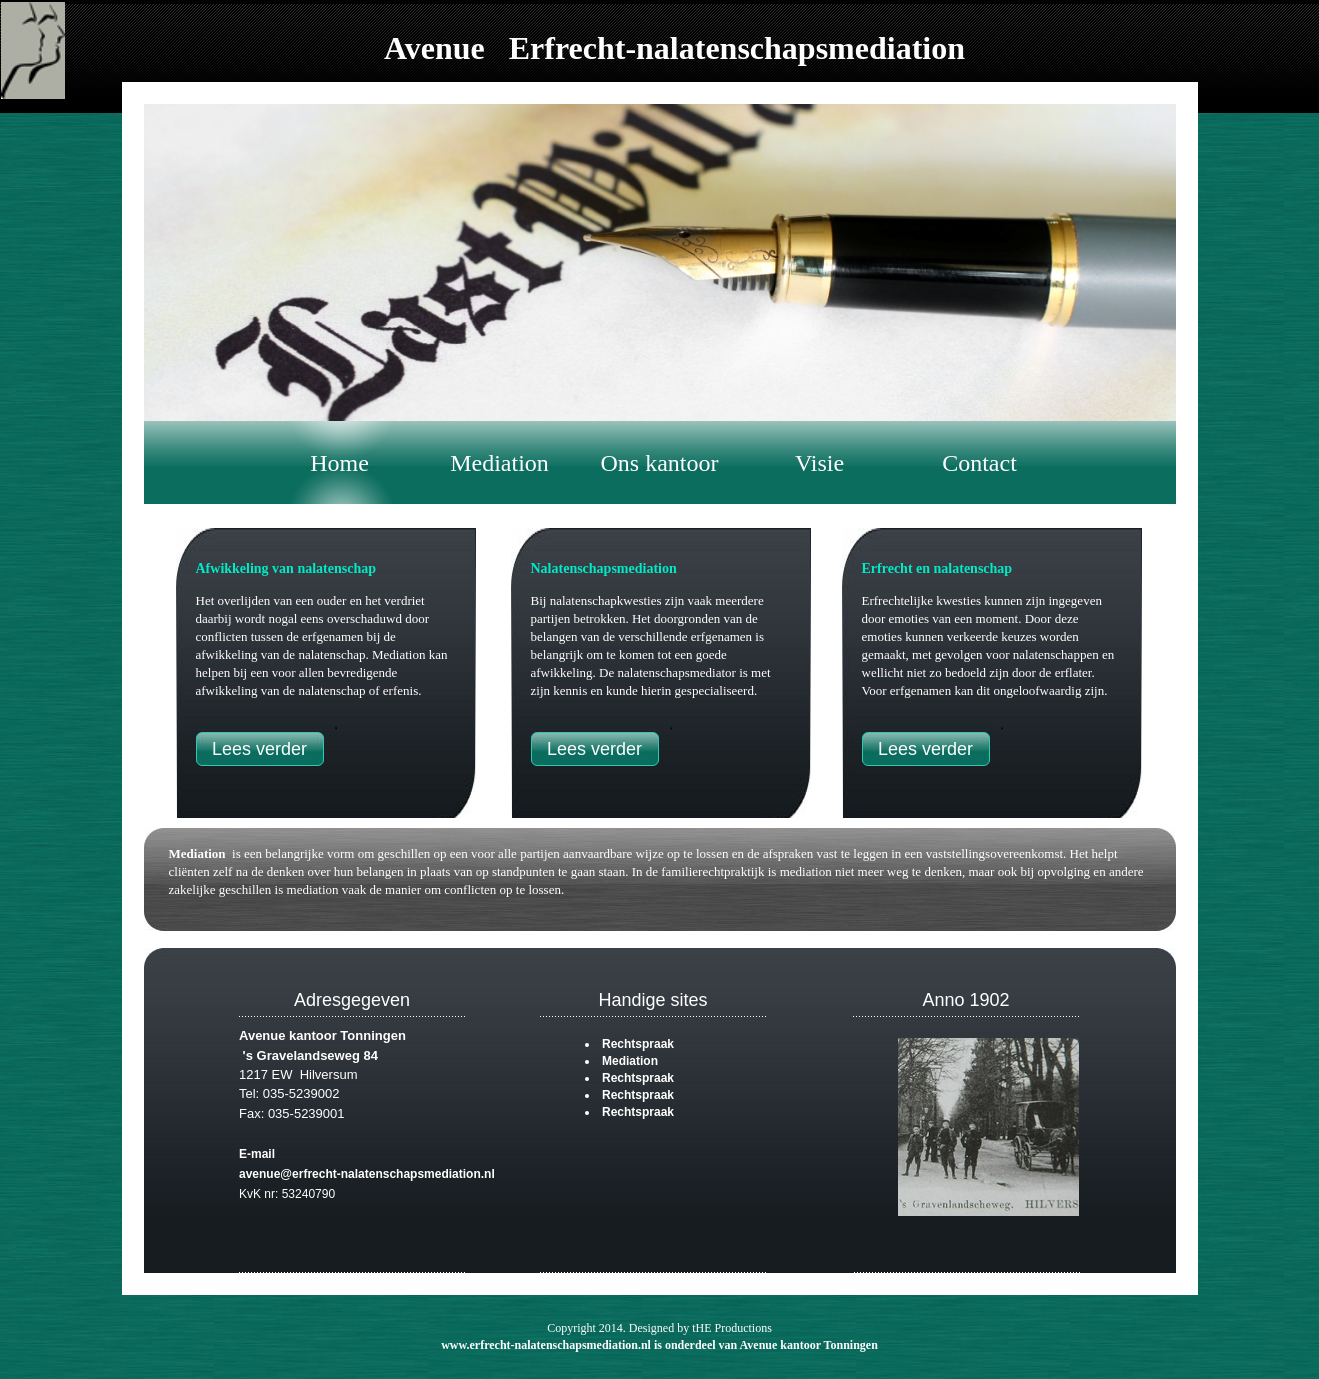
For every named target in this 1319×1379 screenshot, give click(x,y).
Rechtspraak (638, 1044)
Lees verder (259, 749)
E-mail (257, 1154)
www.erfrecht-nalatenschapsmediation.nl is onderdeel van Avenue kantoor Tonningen (659, 1345)
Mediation (197, 853)
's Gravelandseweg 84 (308, 1055)
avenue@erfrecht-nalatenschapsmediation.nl (367, 1174)
